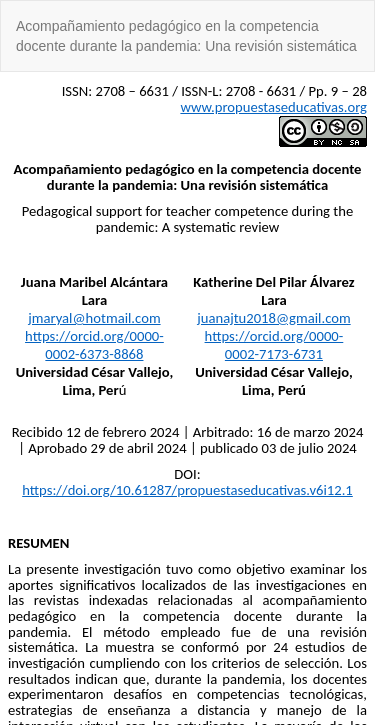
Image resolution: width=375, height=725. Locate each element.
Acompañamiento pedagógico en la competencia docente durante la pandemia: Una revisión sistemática (186, 36)
